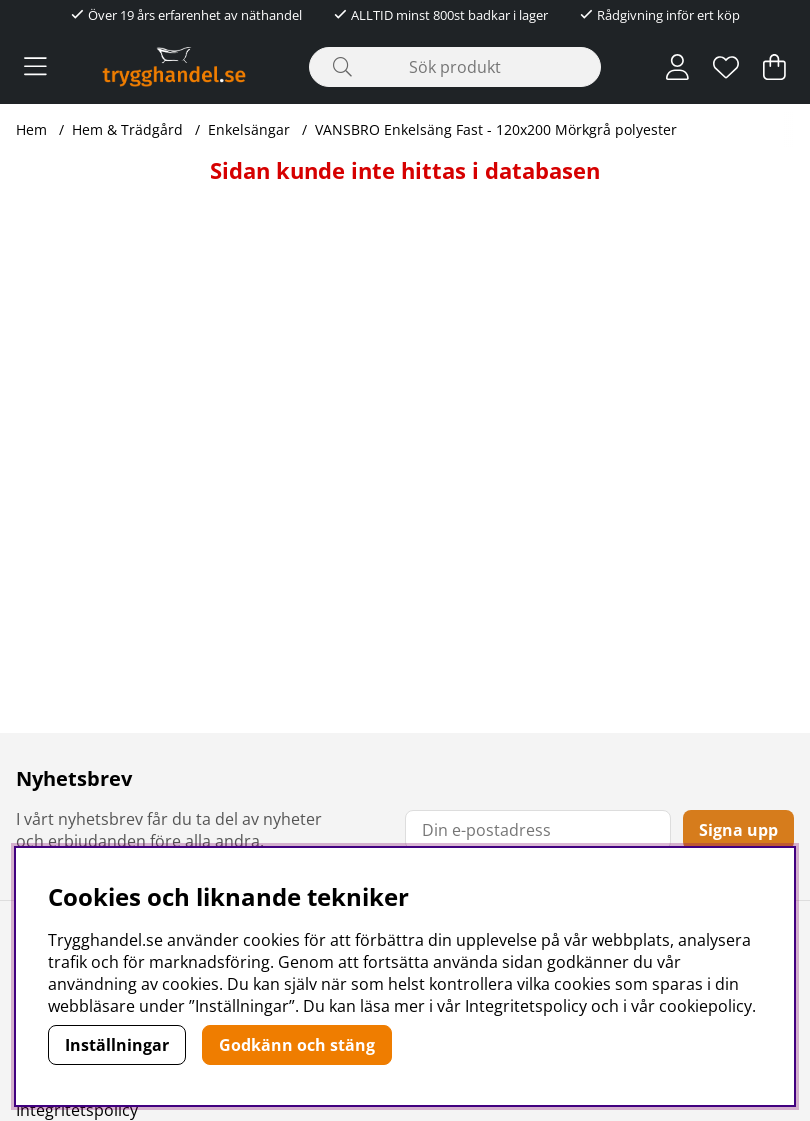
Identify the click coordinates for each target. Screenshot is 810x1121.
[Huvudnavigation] (35, 67)
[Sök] (455, 67)
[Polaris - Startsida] (174, 67)
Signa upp (738, 830)
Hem (31, 129)
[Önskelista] (726, 67)
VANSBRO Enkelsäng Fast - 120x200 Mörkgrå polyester (496, 129)
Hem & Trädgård (127, 129)
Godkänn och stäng (297, 1045)
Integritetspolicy (77, 1110)
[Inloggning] (677, 67)
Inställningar (117, 1045)
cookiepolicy (705, 1006)
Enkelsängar (249, 129)
